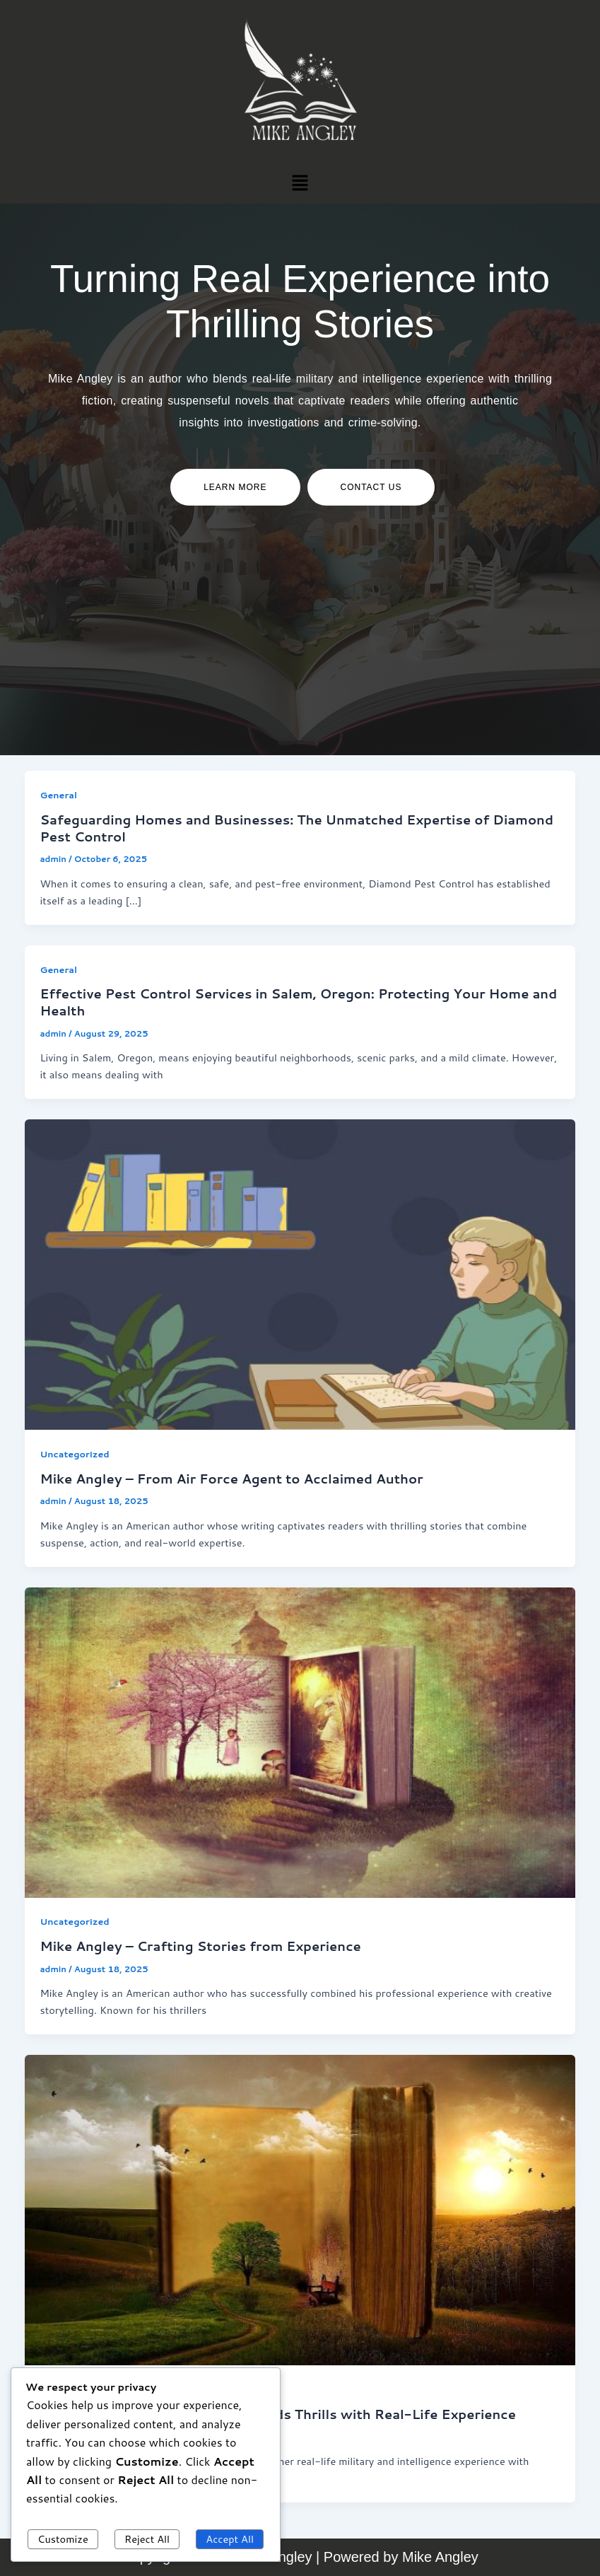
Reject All (147, 2538)
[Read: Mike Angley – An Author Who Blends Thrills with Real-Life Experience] (300, 2208)
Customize (62, 2538)
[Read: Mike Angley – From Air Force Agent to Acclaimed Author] (300, 1273)
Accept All (230, 2538)
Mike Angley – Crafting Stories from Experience (200, 1946)
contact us (371, 487)
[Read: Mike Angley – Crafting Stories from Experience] (300, 1741)
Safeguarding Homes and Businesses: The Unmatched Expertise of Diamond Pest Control (296, 828)
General (58, 794)
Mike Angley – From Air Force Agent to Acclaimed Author (231, 1478)
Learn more (235, 487)
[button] (300, 182)
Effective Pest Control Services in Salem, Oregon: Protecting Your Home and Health (298, 1002)
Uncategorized (74, 1453)
